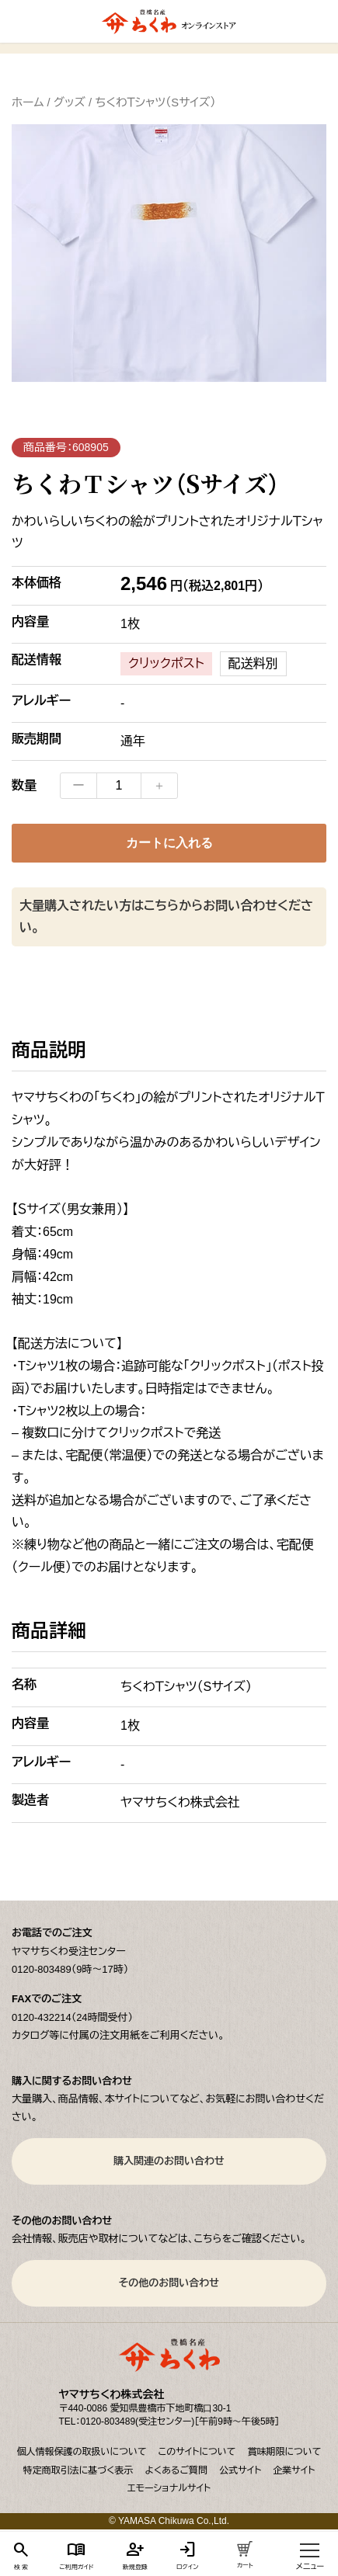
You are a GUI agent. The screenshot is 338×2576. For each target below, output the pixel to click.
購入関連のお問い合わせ (169, 2161)
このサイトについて (197, 2451)
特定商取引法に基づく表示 (78, 2470)
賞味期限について (284, 2451)
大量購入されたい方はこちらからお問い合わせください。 (166, 916)
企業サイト (294, 2470)
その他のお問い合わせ (169, 2283)
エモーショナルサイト (169, 2488)
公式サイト (240, 2470)
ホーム (28, 102)
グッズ (69, 102)
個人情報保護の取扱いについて (82, 2451)
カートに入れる (169, 842)
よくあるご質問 (176, 2470)
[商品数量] (118, 785)
